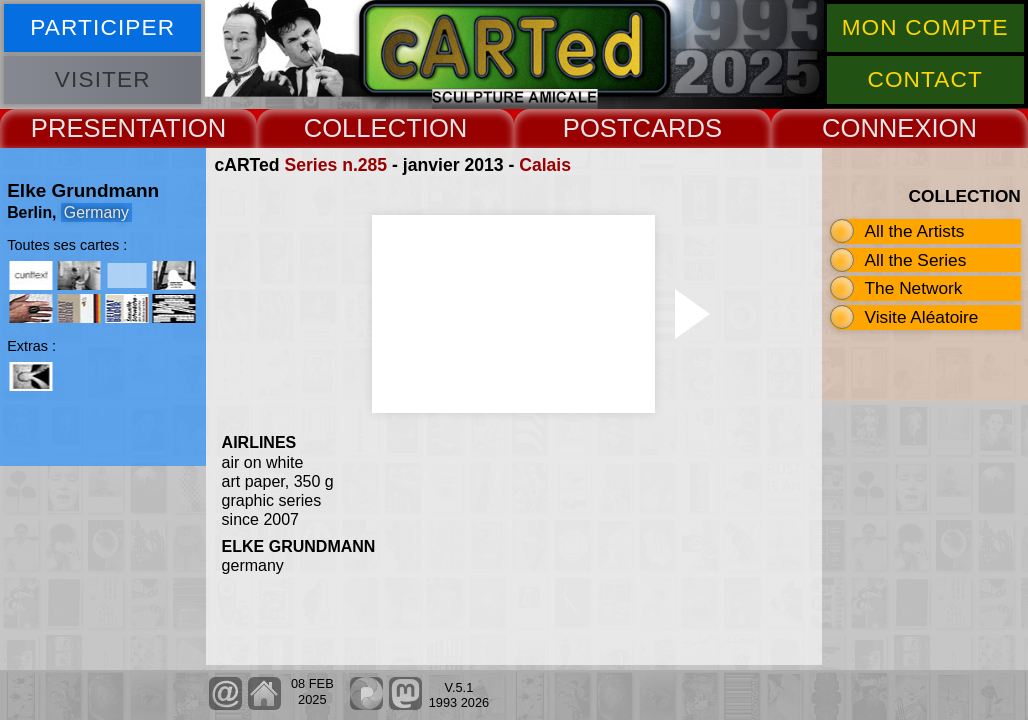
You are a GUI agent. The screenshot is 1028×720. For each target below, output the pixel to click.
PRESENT (90, 128)
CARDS (678, 128)
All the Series (916, 260)
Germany (96, 212)
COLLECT (363, 128)
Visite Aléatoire (922, 317)
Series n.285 (335, 165)
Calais (545, 165)
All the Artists (915, 231)
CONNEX (877, 128)
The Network (914, 288)
